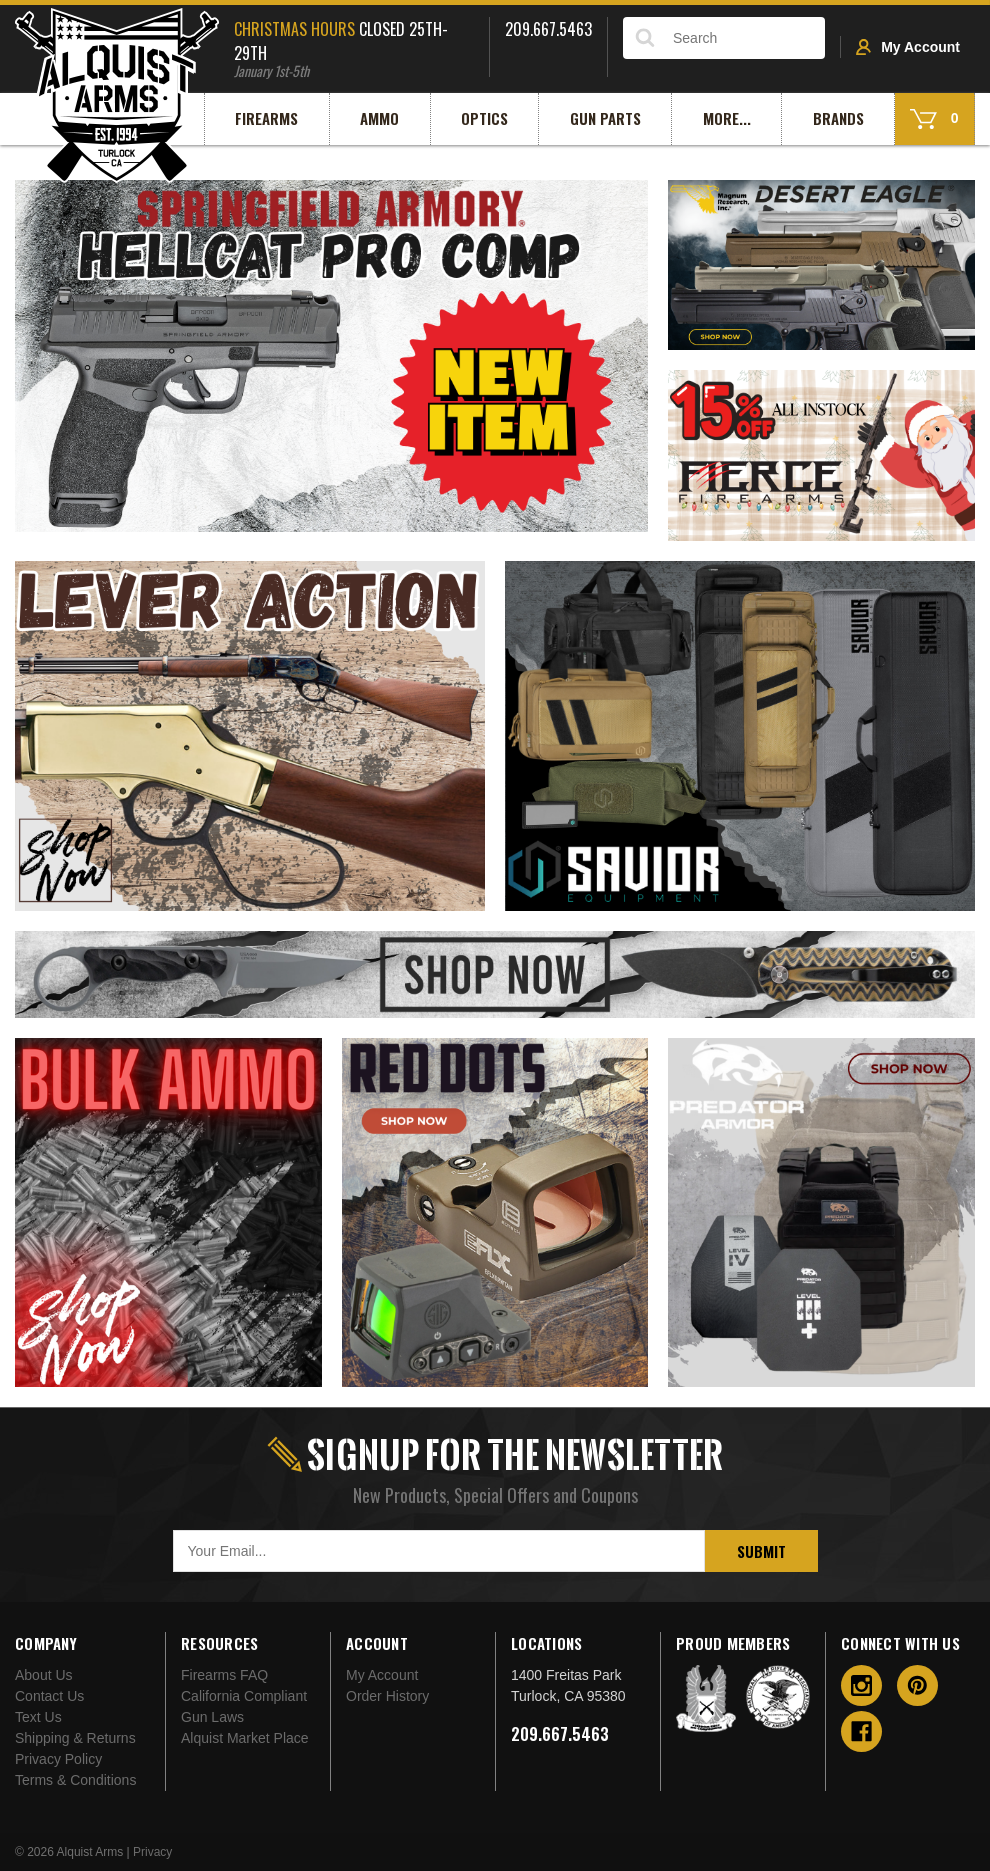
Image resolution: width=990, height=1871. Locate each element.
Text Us (38, 1717)
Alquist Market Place (245, 1738)
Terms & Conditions (75, 1780)
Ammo (379, 118)
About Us (44, 1675)
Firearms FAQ (224, 1675)
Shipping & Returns (75, 1738)
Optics (484, 118)
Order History (387, 1696)
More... (727, 118)
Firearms (266, 118)
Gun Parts (605, 118)
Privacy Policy (58, 1759)
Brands (838, 118)
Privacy (152, 1852)
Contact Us (49, 1696)
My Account (908, 47)
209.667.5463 (560, 1734)
